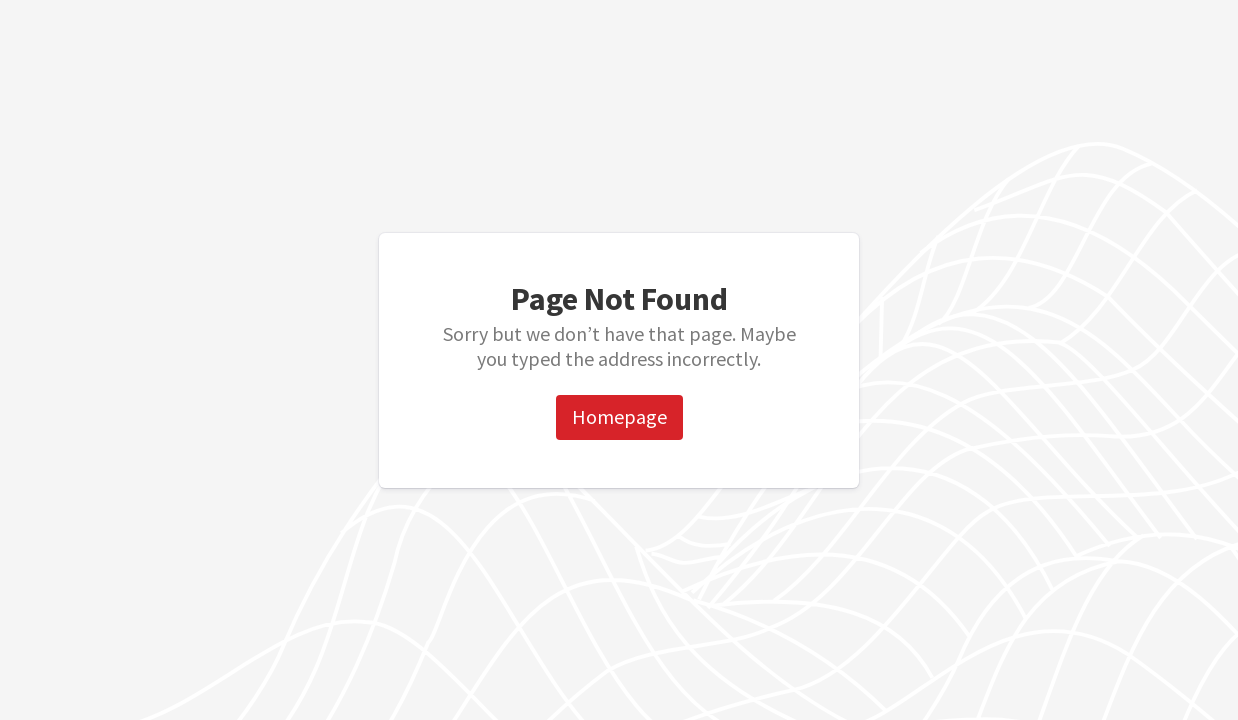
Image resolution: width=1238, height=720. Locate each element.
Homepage (619, 416)
